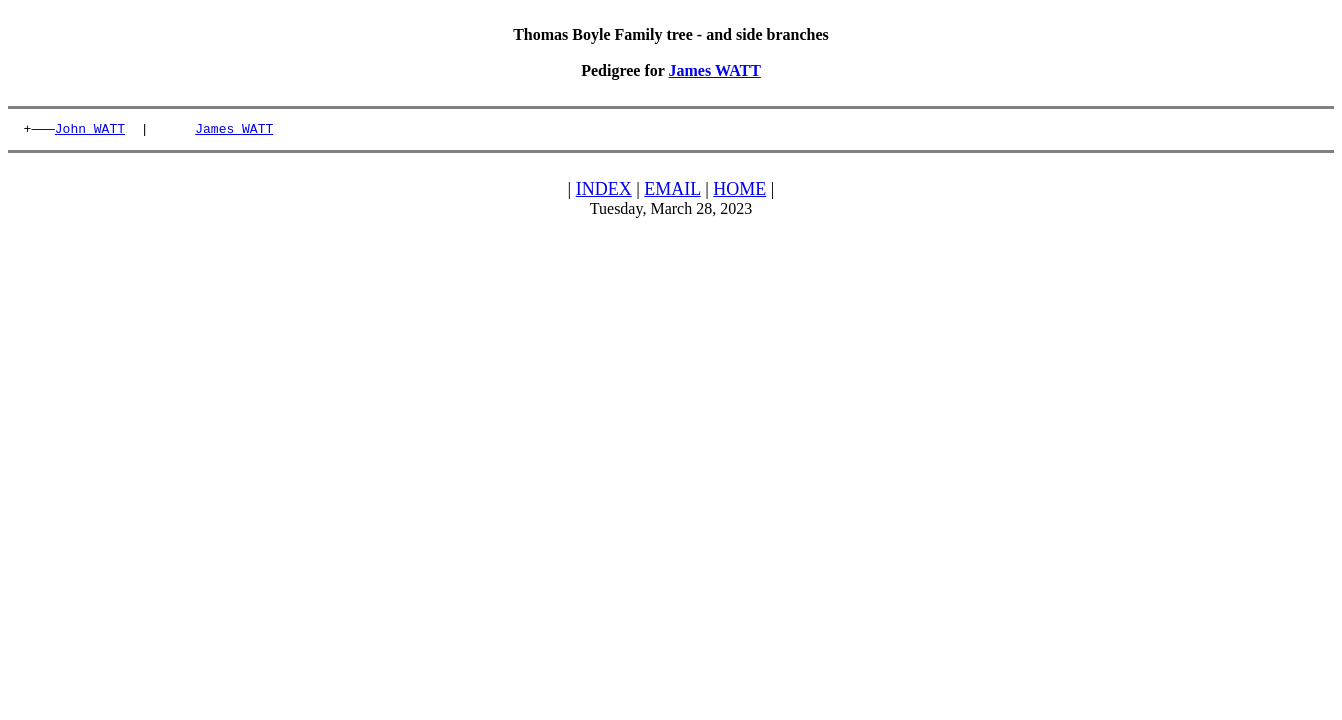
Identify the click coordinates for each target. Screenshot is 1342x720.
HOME (739, 192)
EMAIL (672, 192)
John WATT (90, 131)
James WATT (715, 70)
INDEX (604, 192)
